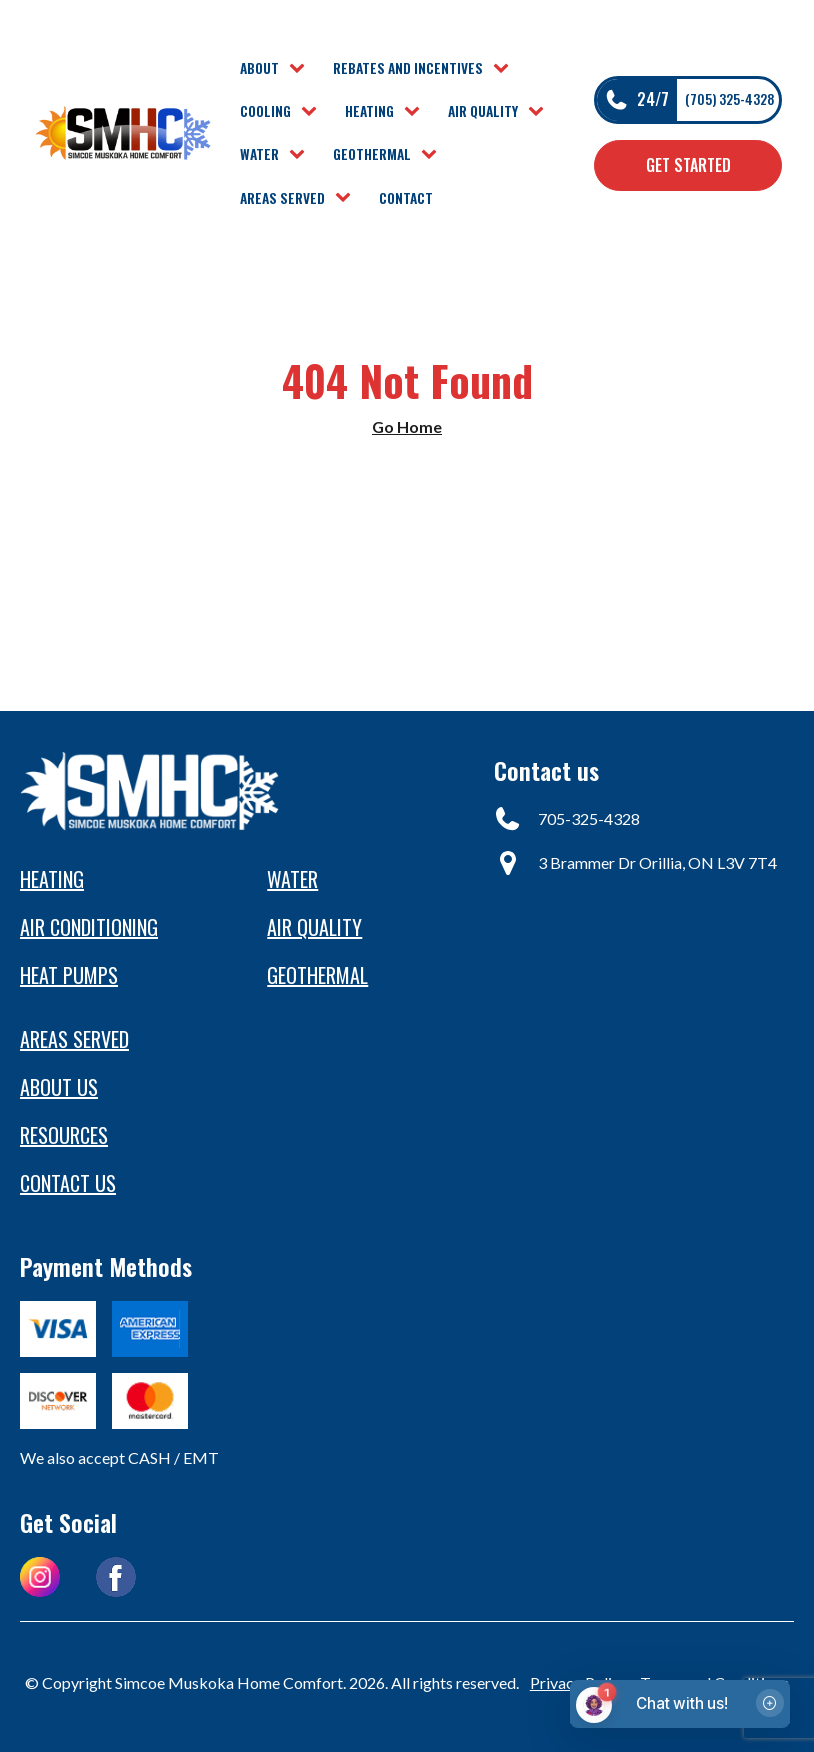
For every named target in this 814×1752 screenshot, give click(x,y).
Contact (406, 198)
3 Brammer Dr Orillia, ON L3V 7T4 (657, 862)
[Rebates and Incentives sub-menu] (505, 69)
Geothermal (372, 154)
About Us (59, 1087)
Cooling (265, 111)
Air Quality (483, 111)
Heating (369, 111)
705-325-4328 (589, 818)
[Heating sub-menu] (416, 112)
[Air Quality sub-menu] (540, 112)
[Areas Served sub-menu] (347, 198)
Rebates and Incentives (408, 68)
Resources (64, 1135)
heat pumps (69, 975)
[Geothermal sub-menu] (433, 155)
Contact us (68, 1183)
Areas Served (282, 198)
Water (259, 154)
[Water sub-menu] (301, 155)
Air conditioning (89, 927)
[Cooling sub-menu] (313, 112)
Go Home (407, 426)
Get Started (688, 165)
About (259, 68)
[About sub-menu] (301, 69)
